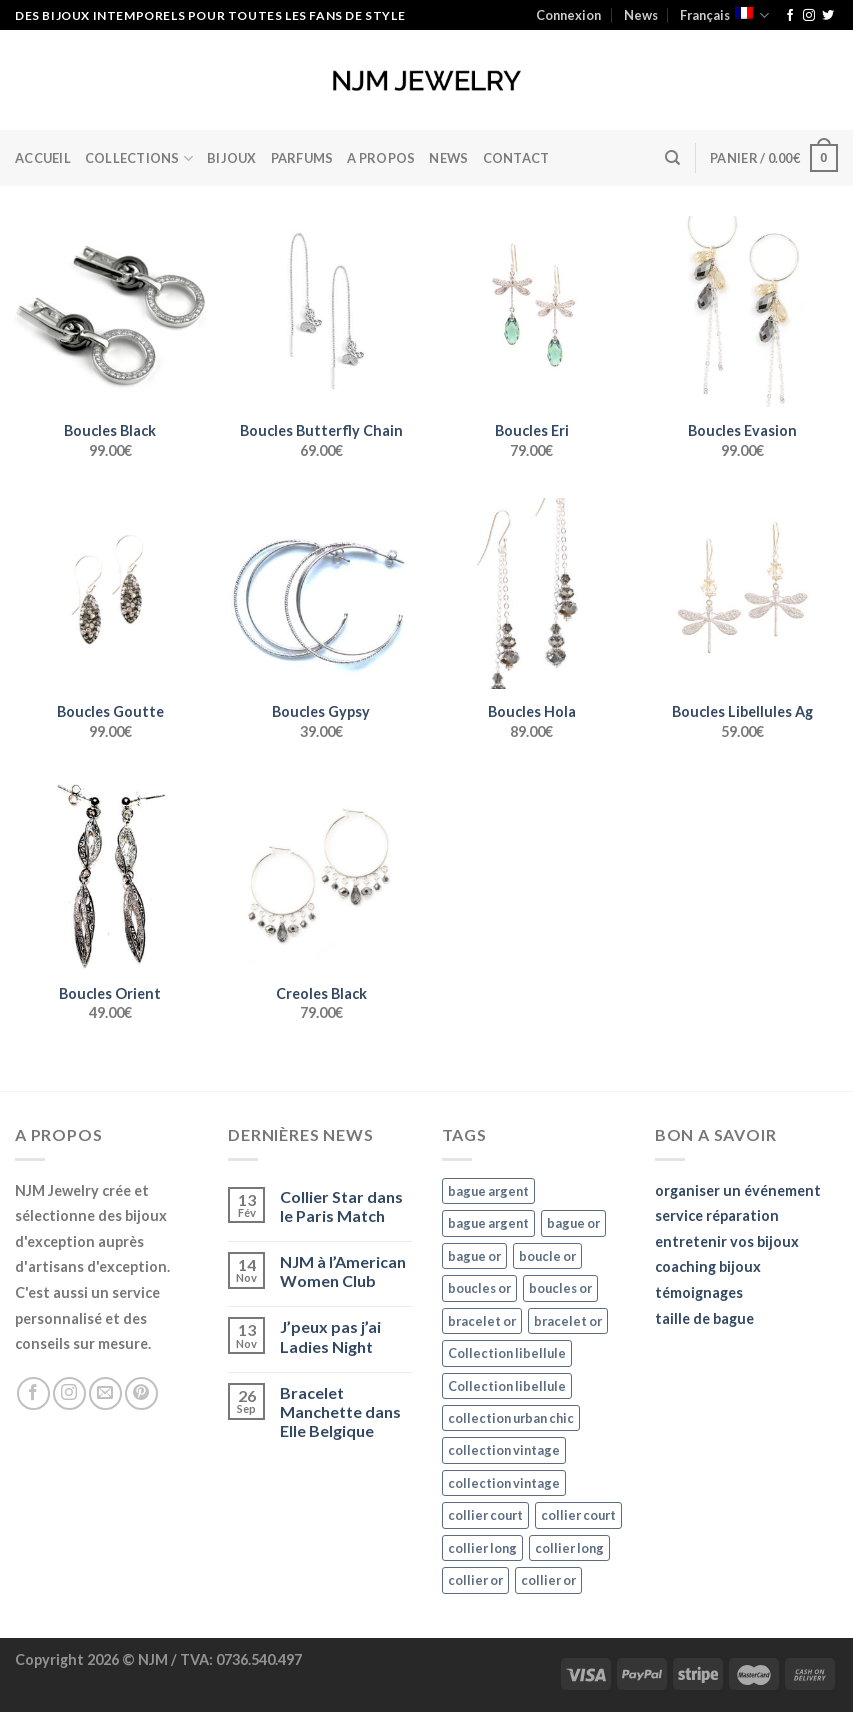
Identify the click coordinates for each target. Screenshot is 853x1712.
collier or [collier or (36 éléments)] (475, 1580)
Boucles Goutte (110, 711)
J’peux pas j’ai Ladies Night (330, 1336)
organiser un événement (738, 1190)
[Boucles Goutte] (110, 593)
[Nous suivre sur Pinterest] (141, 1393)
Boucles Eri (532, 430)
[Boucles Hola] (531, 593)
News (641, 15)
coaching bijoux (708, 1266)
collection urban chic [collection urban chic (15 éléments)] (511, 1418)
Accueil (43, 158)
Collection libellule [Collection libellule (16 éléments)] (507, 1353)
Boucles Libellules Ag (742, 711)
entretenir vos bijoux (727, 1241)
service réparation (717, 1215)
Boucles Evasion (742, 430)
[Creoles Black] (321, 874)
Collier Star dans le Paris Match (341, 1206)
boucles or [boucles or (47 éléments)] (479, 1288)
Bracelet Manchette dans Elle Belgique (340, 1411)
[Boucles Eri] (531, 311)
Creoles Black (321, 993)
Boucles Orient (110, 993)
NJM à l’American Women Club (343, 1271)
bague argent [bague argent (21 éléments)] (488, 1191)
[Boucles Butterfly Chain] (321, 311)
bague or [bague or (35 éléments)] (573, 1223)
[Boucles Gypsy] (321, 593)
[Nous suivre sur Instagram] (809, 16)
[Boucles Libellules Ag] (742, 593)
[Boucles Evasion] (742, 311)
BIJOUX (232, 158)
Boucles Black (110, 430)
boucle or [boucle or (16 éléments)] (547, 1256)
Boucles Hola (532, 711)
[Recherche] (672, 158)
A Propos (381, 158)
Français (724, 15)
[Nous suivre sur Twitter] (828, 16)
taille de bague (704, 1318)
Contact (516, 158)
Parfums (302, 158)
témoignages (699, 1292)
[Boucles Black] (110, 311)
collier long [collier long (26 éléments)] (482, 1548)
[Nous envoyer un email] (105, 1393)
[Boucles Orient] (110, 874)
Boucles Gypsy (321, 711)
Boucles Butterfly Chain (321, 430)
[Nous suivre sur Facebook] (790, 16)
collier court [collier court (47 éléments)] (485, 1515)
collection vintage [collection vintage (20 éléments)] (504, 1450)
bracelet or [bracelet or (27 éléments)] (482, 1321)
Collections (139, 158)
